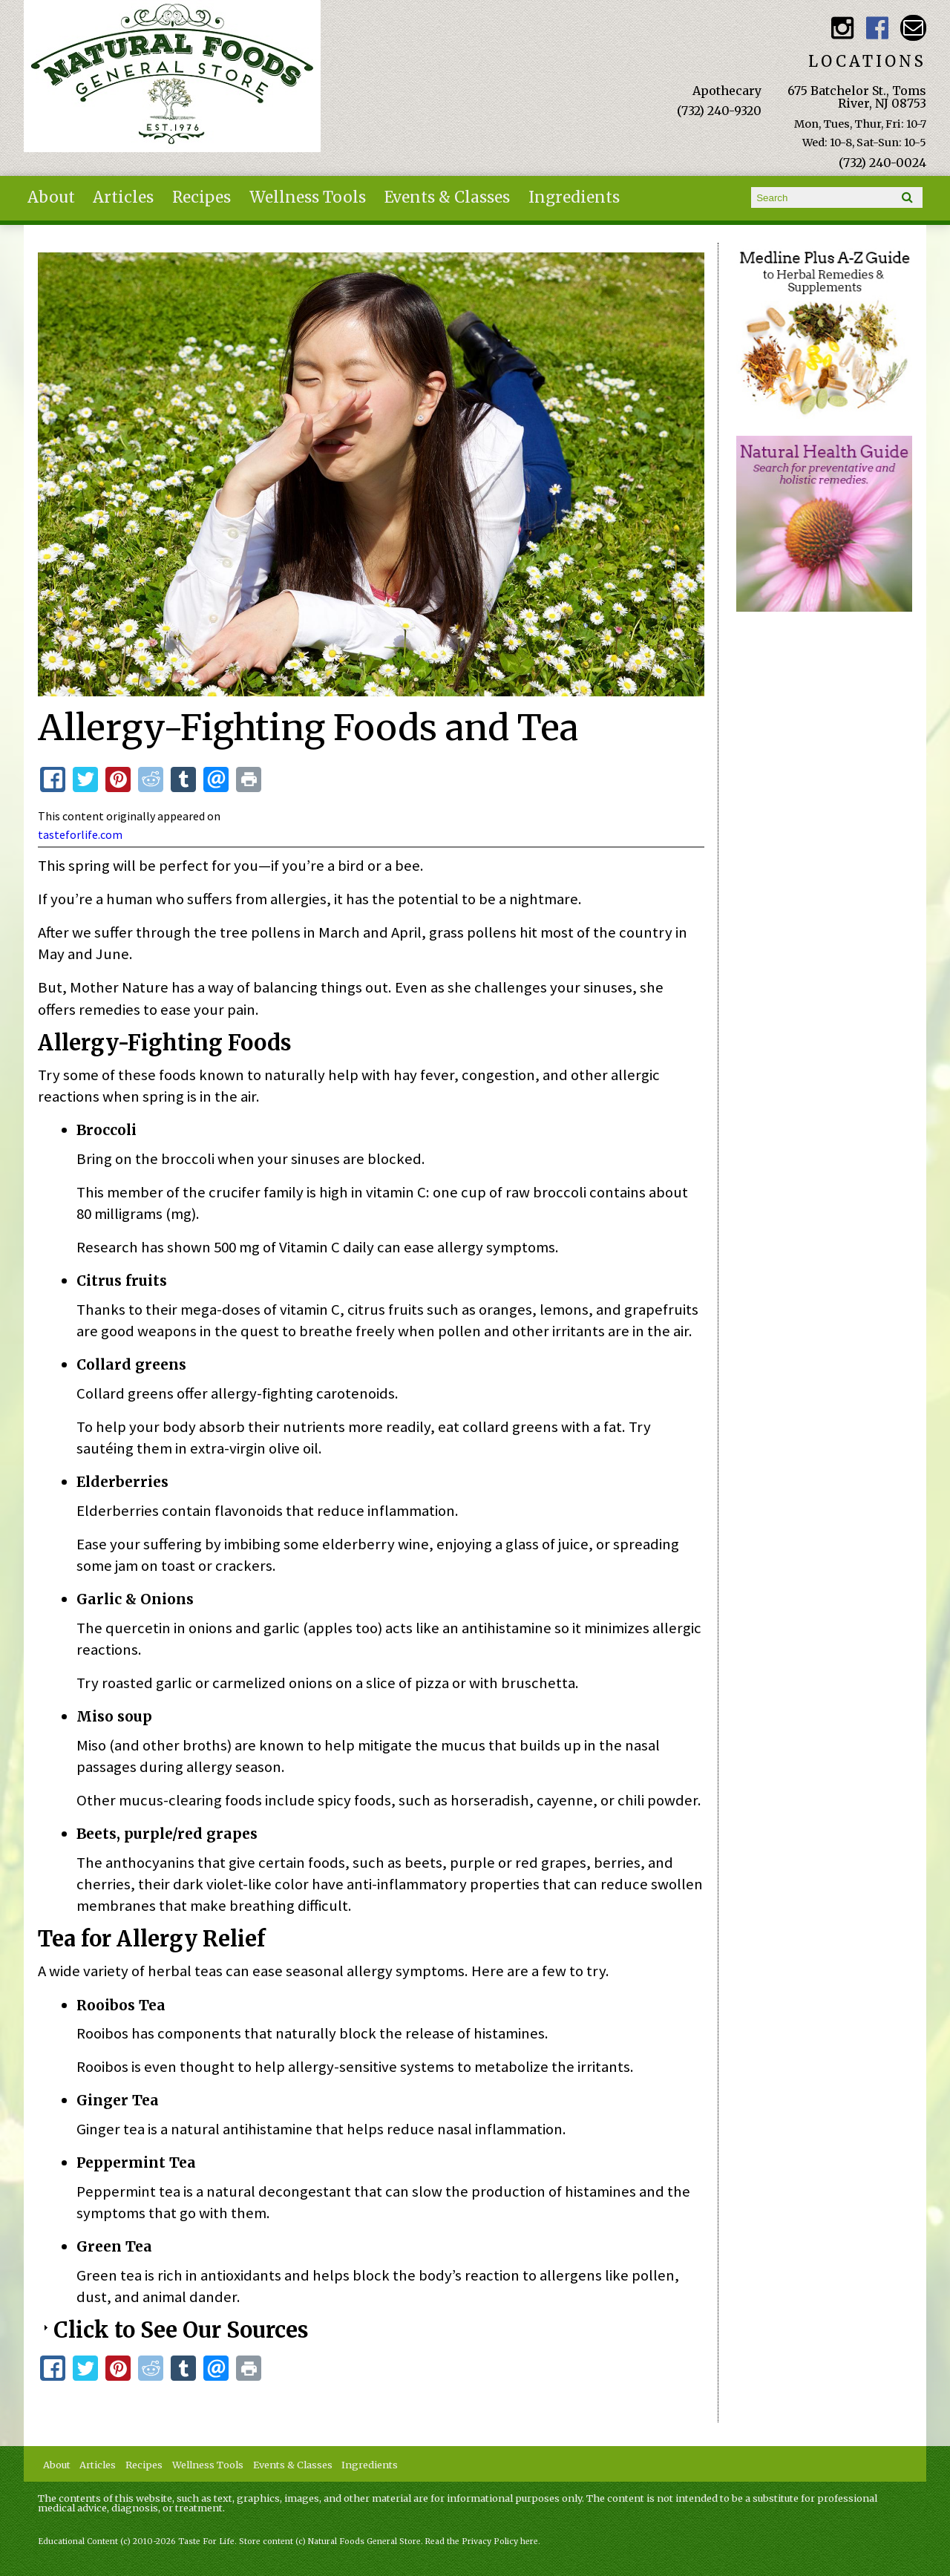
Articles (123, 197)
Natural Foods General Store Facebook (878, 28)
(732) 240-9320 (719, 110)
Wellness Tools (307, 197)
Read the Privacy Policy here (481, 2541)
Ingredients (574, 197)
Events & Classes (447, 197)
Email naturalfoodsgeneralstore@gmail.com (913, 28)
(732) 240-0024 (882, 162)
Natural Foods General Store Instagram (842, 28)
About (51, 197)
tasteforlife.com (80, 834)
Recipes (201, 197)
